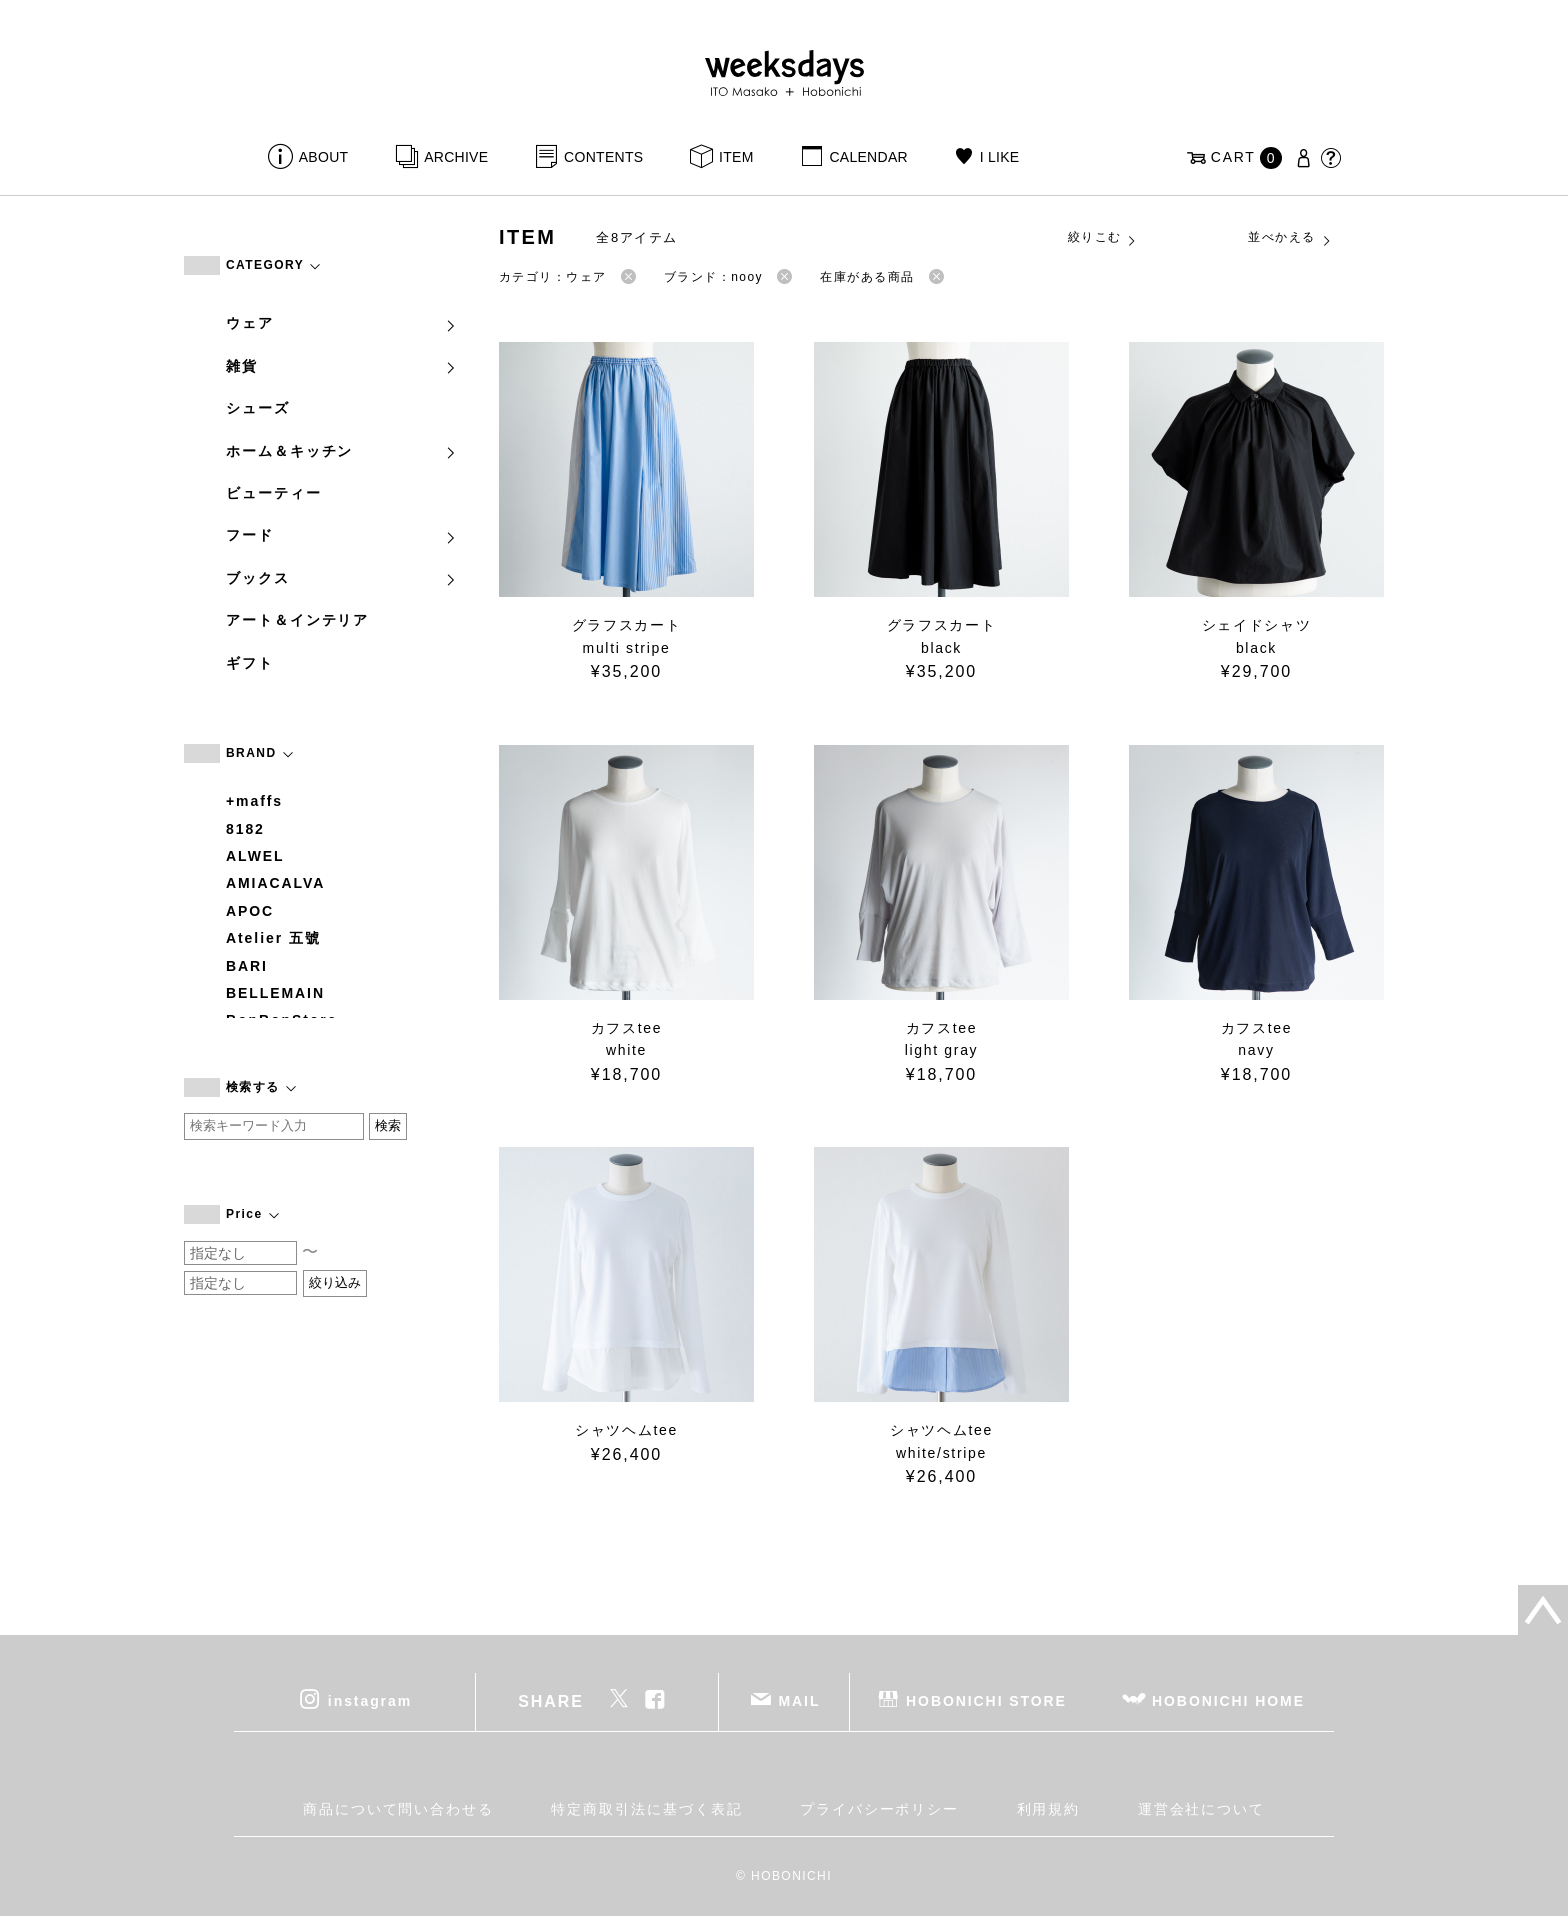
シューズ (258, 408)
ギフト (250, 663)
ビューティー (274, 493)
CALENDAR (868, 157)
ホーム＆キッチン (342, 451)
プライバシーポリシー (879, 1809)
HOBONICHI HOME (1228, 1700)
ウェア (342, 323)
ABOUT (324, 157)
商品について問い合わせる (398, 1809)
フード (342, 535)
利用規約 (1049, 1809)
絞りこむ (1103, 238)
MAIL (800, 1700)
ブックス (342, 578)
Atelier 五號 (273, 938)
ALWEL (255, 856)
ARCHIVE (456, 157)
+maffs (254, 801)
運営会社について (1201, 1809)
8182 (245, 829)
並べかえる (1290, 238)
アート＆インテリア (297, 620)
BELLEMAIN (275, 993)
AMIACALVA (275, 883)
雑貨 (342, 366)
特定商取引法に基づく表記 (646, 1809)
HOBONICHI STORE (986, 1700)
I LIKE (1000, 157)
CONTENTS (603, 157)
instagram (370, 1700)
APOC (250, 911)
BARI (247, 966)
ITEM (736, 157)
